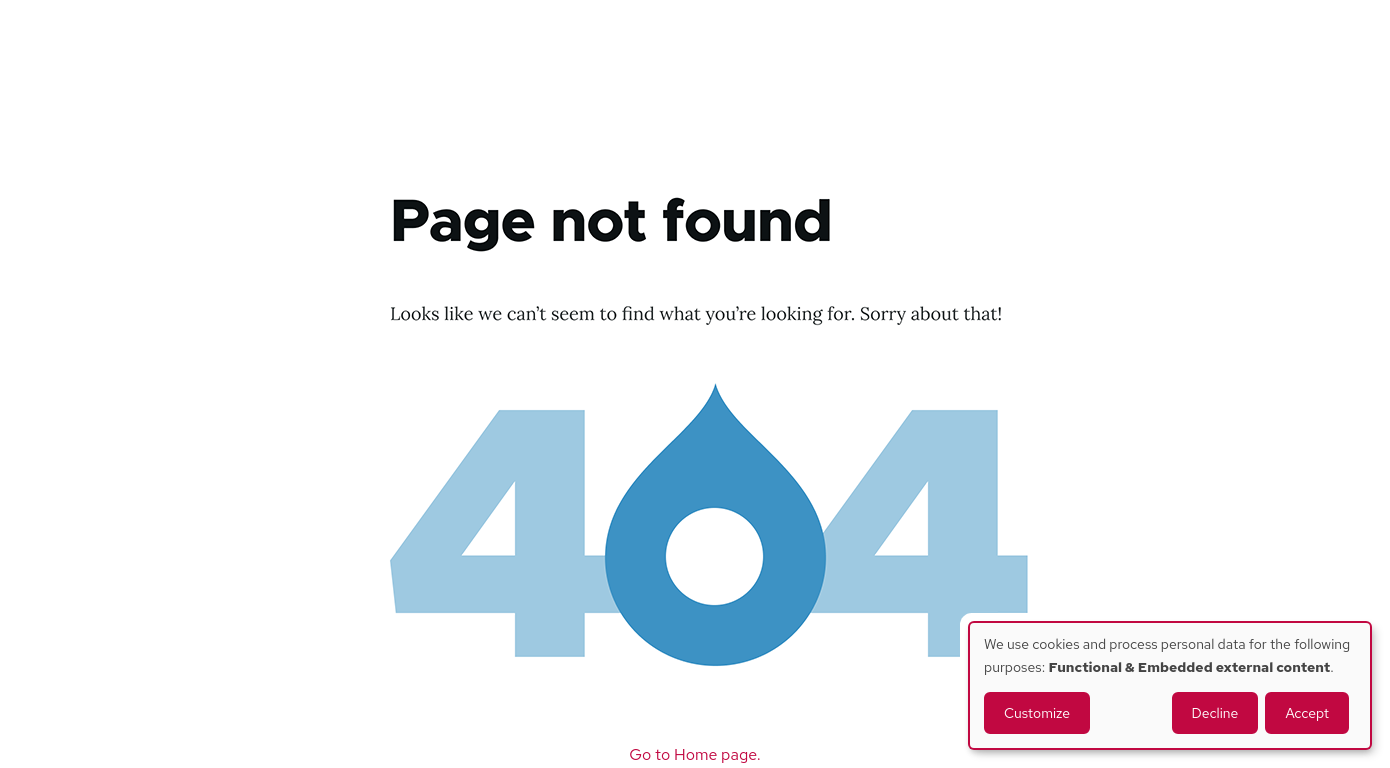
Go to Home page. (695, 754)
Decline (1215, 713)
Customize (1037, 713)
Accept (1307, 713)
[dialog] (1170, 685)
